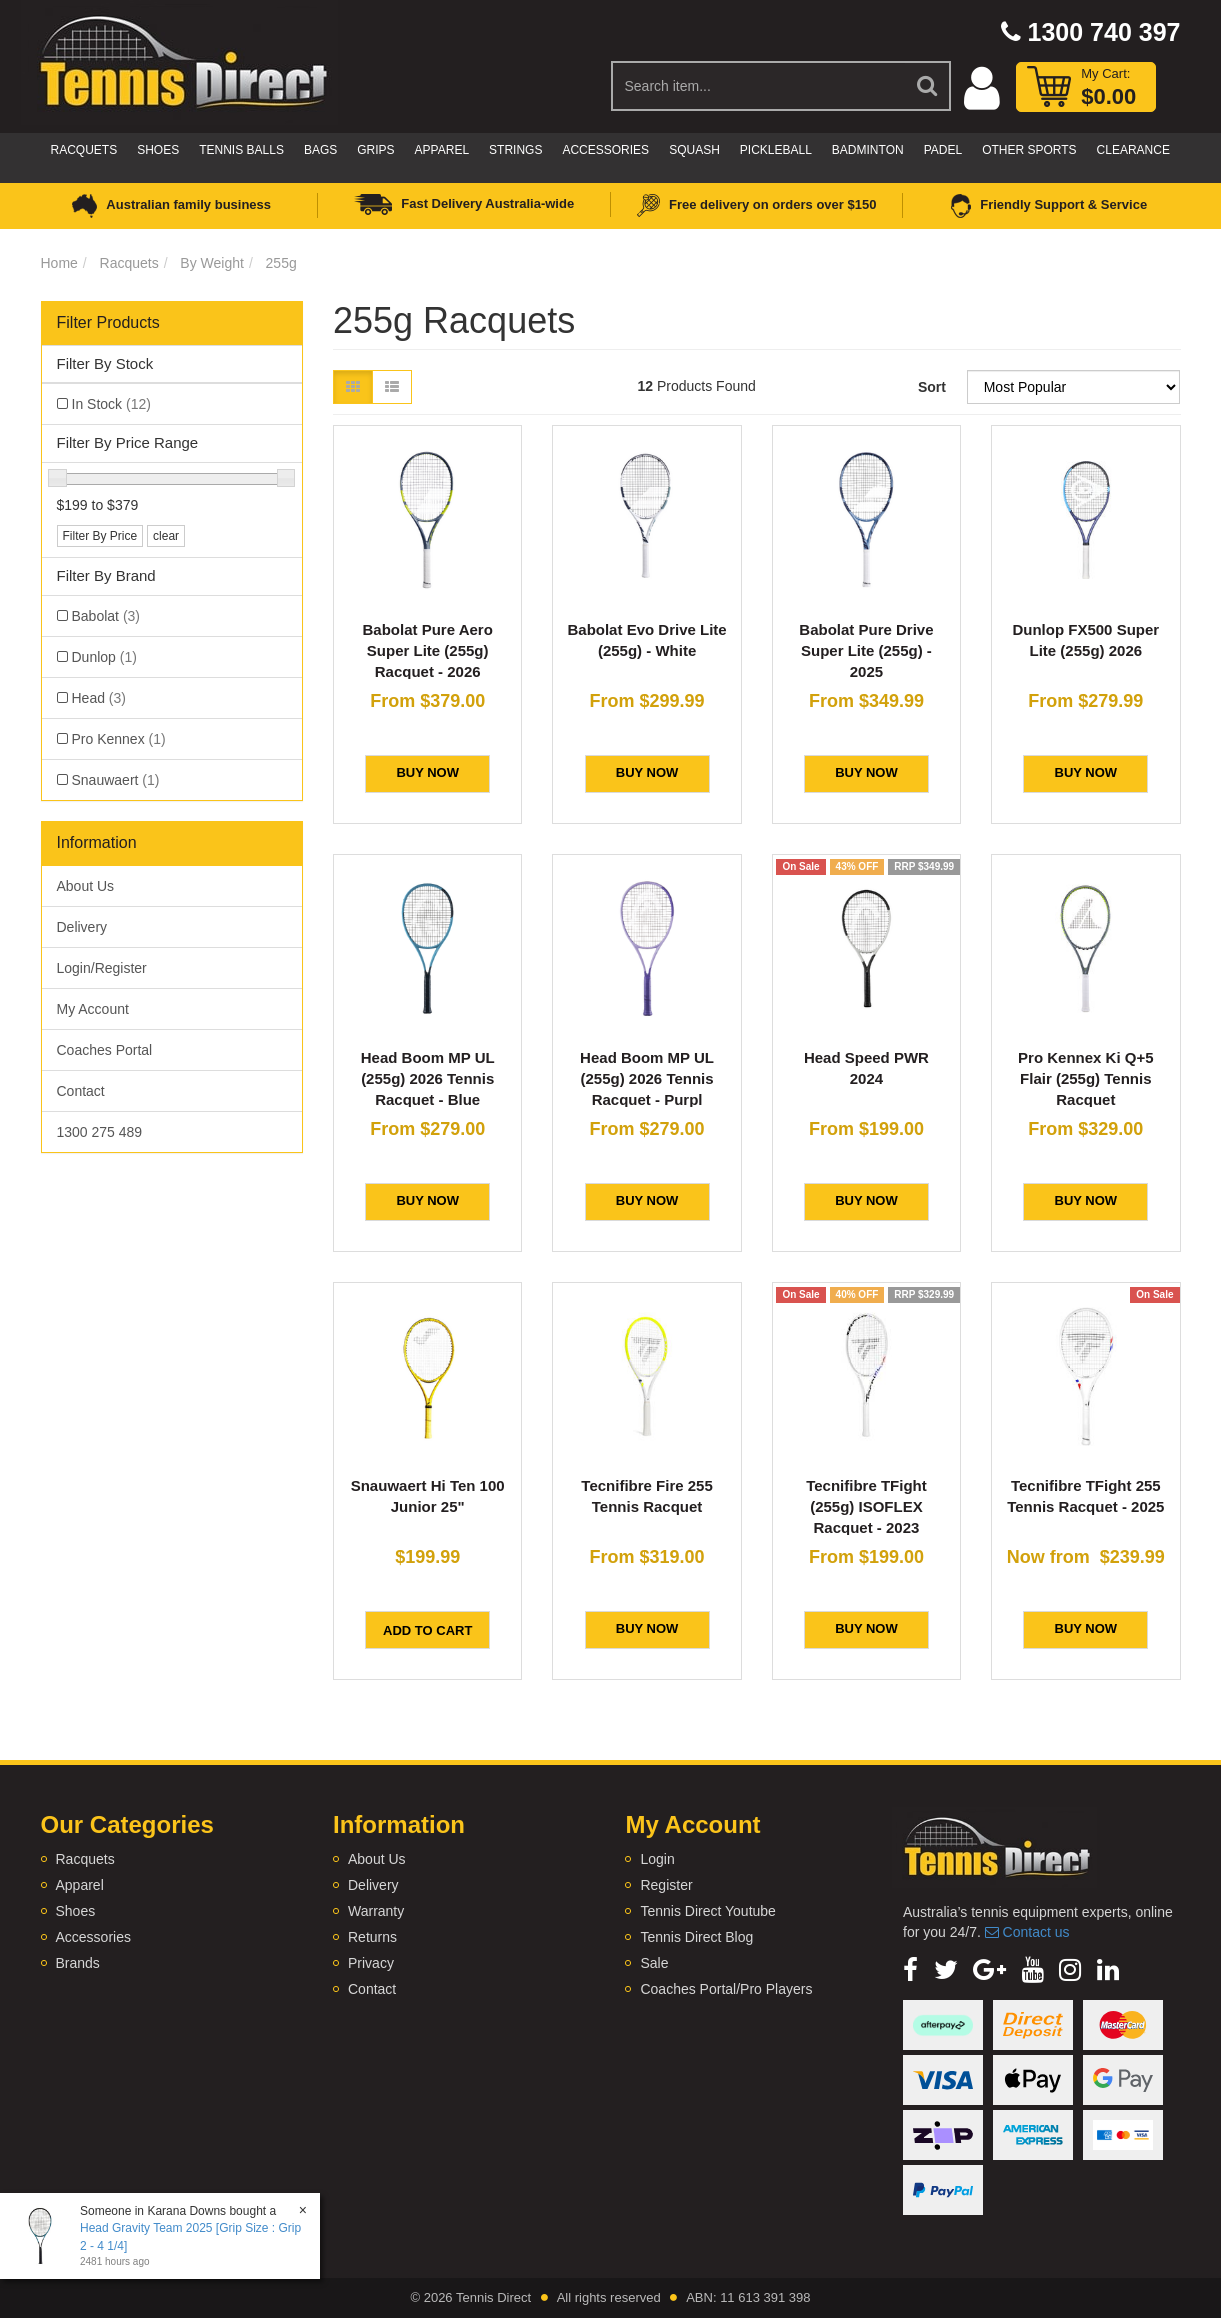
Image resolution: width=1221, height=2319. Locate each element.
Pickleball (776, 150)
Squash (694, 150)
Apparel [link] (80, 1885)
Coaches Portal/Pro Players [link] (726, 1989)
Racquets (84, 150)
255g (281, 263)
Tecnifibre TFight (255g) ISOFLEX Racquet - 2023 (866, 1506)
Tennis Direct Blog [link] (696, 1937)
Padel (943, 150)
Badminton (868, 150)
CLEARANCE (1133, 150)
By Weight (212, 263)
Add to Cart (427, 1630)
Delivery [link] (82, 927)
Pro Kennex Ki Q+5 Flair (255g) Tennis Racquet (1085, 1078)
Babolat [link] (106, 616)
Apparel (442, 150)
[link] (910, 1970)
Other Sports (1029, 150)
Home (59, 263)
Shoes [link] (76, 1911)
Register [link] (666, 1885)
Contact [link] (81, 1091)
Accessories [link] (93, 1937)
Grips (375, 150)
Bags (320, 150)
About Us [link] (86, 886)
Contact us (1027, 1932)
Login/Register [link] (102, 968)
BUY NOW (427, 772)
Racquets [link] (85, 1859)
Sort (932, 387)
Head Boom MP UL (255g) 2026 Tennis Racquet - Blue (428, 1078)
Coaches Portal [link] (105, 1050)
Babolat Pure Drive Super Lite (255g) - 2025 (866, 650)
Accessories (605, 150)
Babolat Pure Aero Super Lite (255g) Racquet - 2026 (428, 650)
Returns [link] (372, 1937)
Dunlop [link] (104, 657)
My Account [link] (93, 1009)
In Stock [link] (111, 404)
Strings (515, 150)
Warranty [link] (376, 1911)
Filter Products (108, 322)
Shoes (158, 150)
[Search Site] (928, 86)
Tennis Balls (241, 150)
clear (166, 536)
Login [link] (657, 1859)
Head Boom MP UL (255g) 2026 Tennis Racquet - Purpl (647, 1078)
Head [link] (99, 698)
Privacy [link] (371, 1963)
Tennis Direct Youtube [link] (707, 1911)
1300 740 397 (1091, 32)
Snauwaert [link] (116, 780)
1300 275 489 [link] (100, 1132)
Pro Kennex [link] (119, 739)
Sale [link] (654, 1963)
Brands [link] (78, 1963)
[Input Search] (758, 86)
